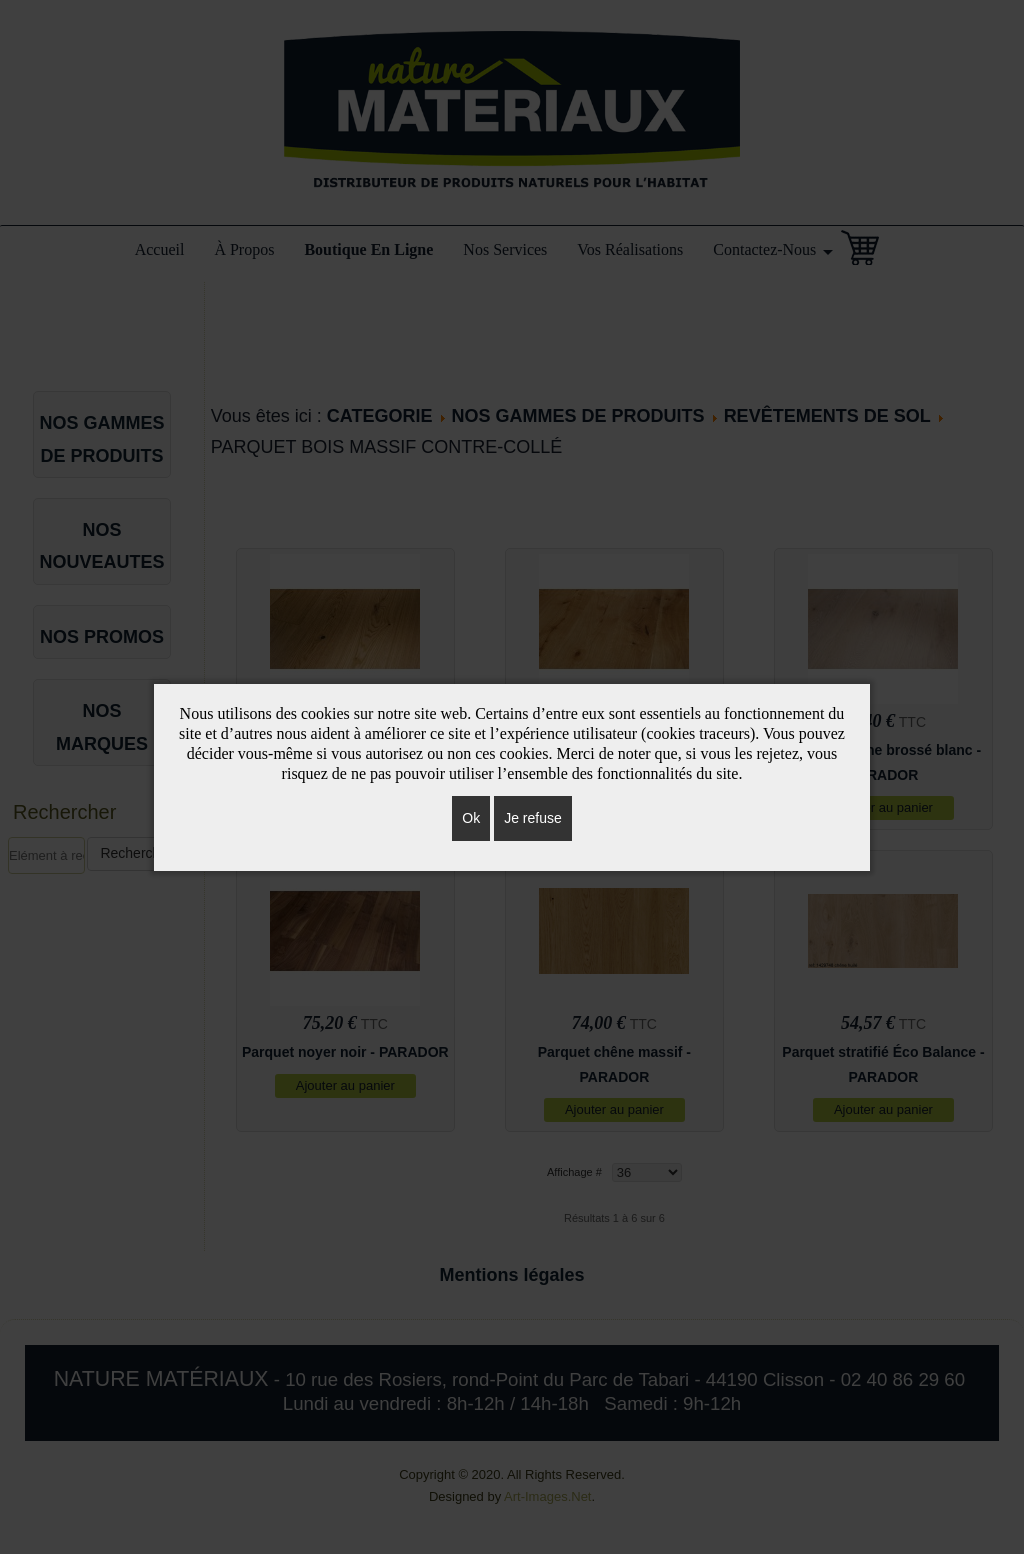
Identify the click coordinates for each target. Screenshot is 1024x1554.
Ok (471, 818)
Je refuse (533, 818)
